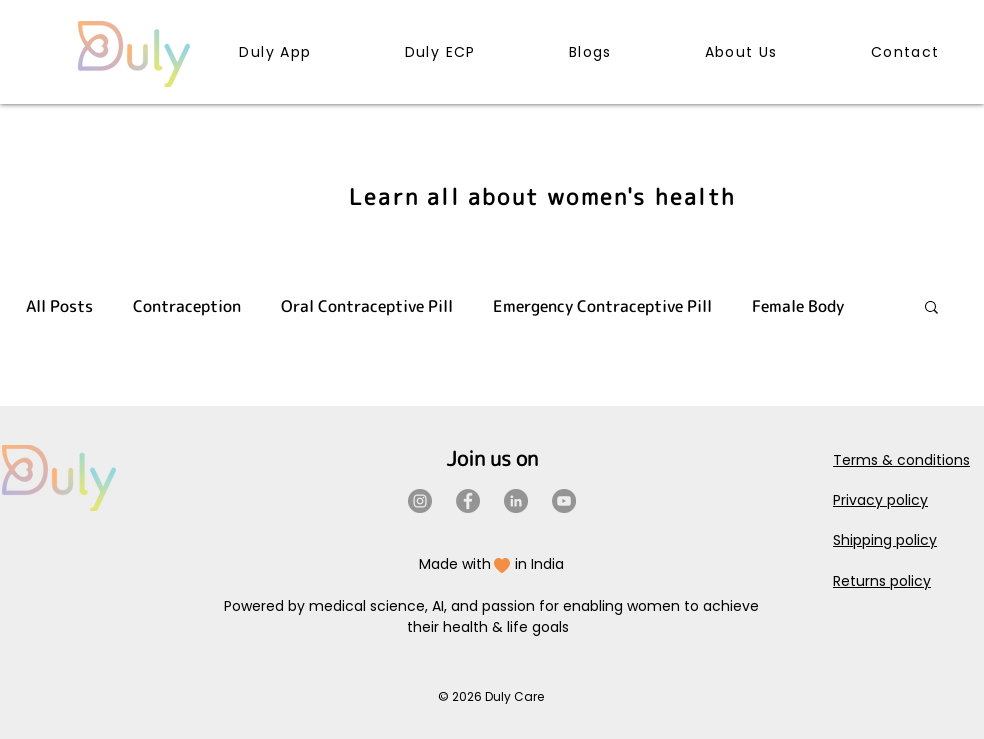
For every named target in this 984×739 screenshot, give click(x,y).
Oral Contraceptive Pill (367, 306)
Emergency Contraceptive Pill (602, 306)
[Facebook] (468, 501)
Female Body (798, 306)
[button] (931, 308)
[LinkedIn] (516, 501)
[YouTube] (564, 501)
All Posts (59, 306)
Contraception (187, 306)
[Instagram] (420, 501)
